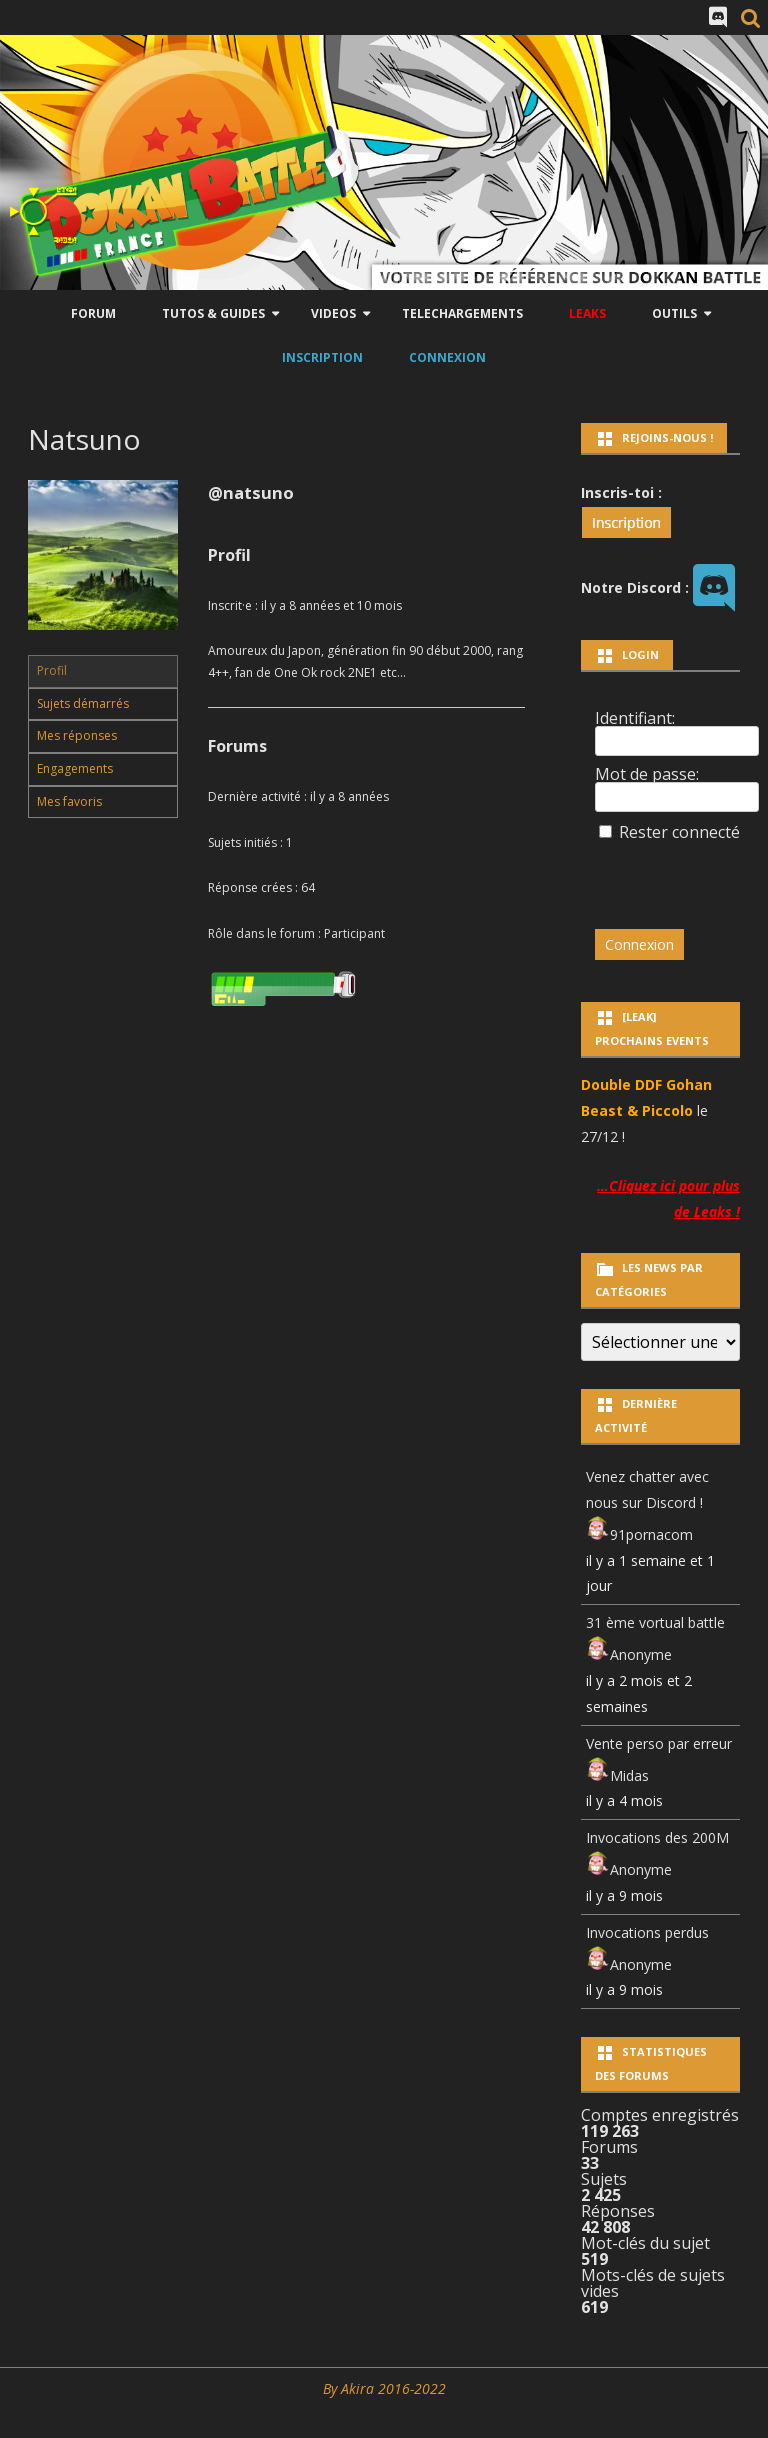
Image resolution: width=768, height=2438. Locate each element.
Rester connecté (679, 832)
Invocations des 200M (657, 1837)
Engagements (75, 768)
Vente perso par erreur (659, 1743)
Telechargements (462, 313)
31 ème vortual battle (655, 1622)
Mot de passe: (647, 774)
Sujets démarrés (83, 703)
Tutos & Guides (213, 313)
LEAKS (587, 313)
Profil (52, 670)
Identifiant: (635, 718)
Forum (93, 313)
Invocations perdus (647, 1932)
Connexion (447, 357)
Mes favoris (69, 801)
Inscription (322, 357)
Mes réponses (77, 735)
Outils (674, 313)
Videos (333, 313)
